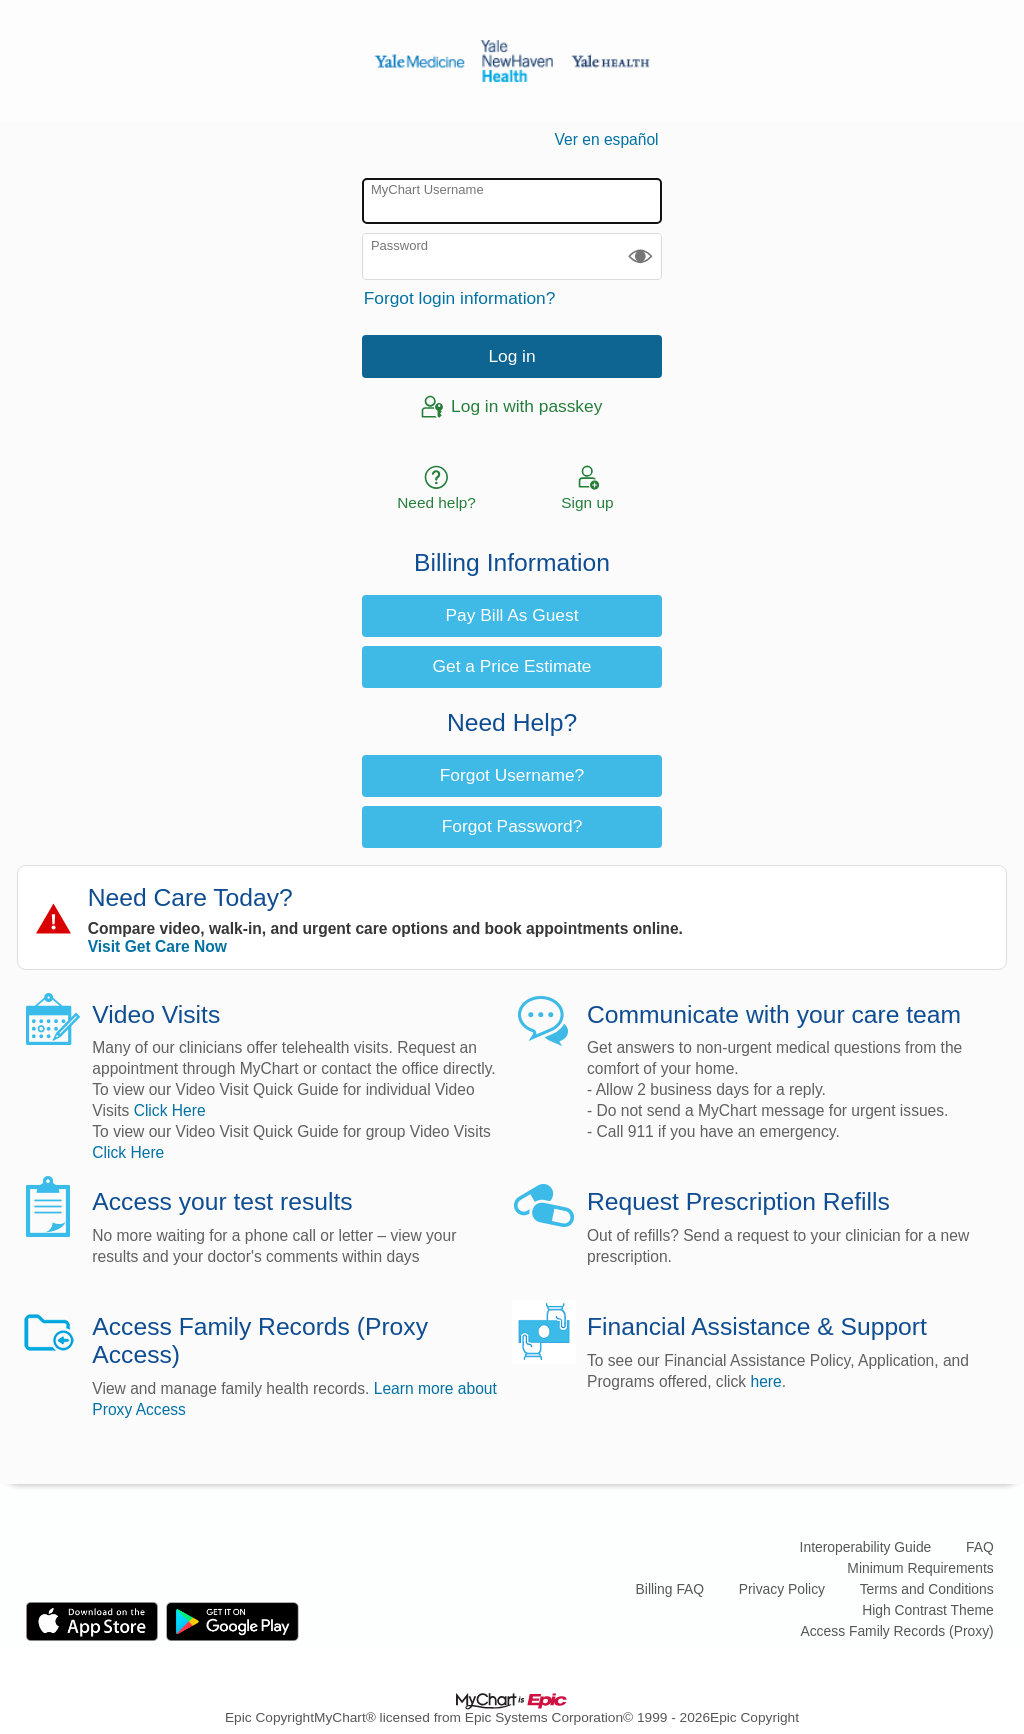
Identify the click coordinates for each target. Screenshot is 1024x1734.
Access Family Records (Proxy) (896, 1631)
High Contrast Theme (927, 1610)
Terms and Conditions (927, 1589)
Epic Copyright (269, 1717)
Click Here (170, 1110)
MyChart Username (427, 189)
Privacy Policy (782, 1589)
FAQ (980, 1547)
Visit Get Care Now (157, 946)
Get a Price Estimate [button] (512, 666)
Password (399, 245)
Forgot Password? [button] (512, 826)
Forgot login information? (460, 298)
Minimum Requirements (920, 1568)
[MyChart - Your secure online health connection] (512, 61)
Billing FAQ (670, 1589)
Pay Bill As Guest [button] (512, 615)
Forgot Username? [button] (512, 775)
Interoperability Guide (866, 1547)
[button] (640, 256)
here (766, 1381)
